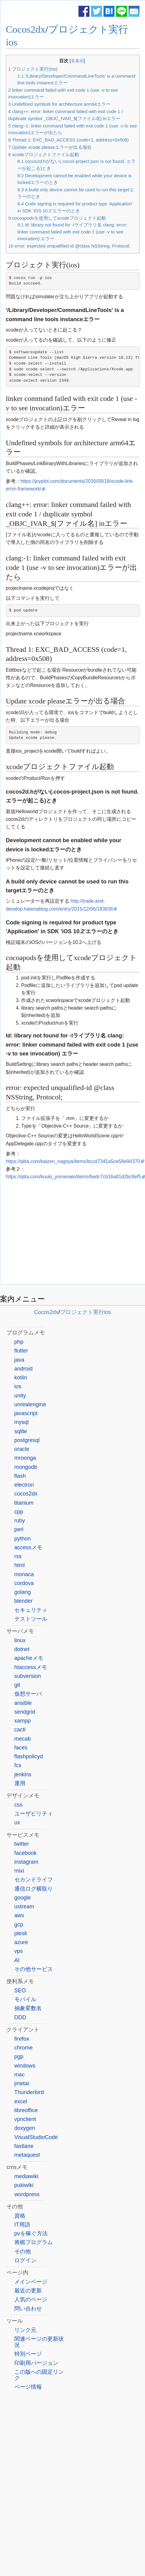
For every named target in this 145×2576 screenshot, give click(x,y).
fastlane (24, 2146)
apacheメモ (28, 1658)
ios (17, 1386)
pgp (19, 2056)
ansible (23, 1703)
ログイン (25, 2260)
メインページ (30, 2282)
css (18, 1805)
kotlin (20, 1377)
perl (19, 1529)
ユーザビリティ (33, 1814)
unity (20, 1396)
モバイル (25, 1999)
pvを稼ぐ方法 (31, 2233)
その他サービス (33, 1969)
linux (20, 1640)
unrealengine (30, 1404)
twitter (21, 1844)
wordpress (27, 2194)
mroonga (25, 1458)
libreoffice (26, 2110)
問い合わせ (28, 2309)
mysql (21, 1422)
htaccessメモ (30, 1667)
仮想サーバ (28, 1694)
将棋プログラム (33, 2242)
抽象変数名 (28, 2008)
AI (17, 1960)
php (19, 1342)
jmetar (22, 2083)
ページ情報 (28, 2387)
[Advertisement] (72, 1233)
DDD (20, 2017)
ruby (19, 1520)
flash (20, 1476)
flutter (21, 1351)
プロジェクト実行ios (85, 1312)
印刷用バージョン (36, 2363)
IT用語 (22, 2225)
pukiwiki (24, 2185)
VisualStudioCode (36, 2137)
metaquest (27, 2155)
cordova (24, 1583)
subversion (27, 1676)
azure (21, 1942)
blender (23, 1601)
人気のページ (30, 2299)
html (19, 1565)
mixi (19, 1871)
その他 (22, 2251)
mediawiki (26, 2176)
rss (18, 1556)
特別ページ (28, 2354)
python (22, 1539)
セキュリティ (30, 1610)
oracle (21, 1449)
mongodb (25, 1467)
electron (24, 1485)
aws (19, 1915)
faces (20, 1748)
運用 (19, 1783)
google (22, 1898)
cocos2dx (26, 1494)
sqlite (20, 1431)
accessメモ (28, 1547)
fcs (17, 1765)
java (19, 1360)
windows (24, 2066)
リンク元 (25, 2330)
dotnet (22, 1649)
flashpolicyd (28, 1756)
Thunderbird (29, 2092)
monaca (24, 1574)
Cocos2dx (25, 29)
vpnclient (25, 2119)
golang (22, 1592)
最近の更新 (28, 2291)
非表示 (77, 60)
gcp (18, 1924)
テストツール (30, 1619)
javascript (26, 1413)
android (23, 1369)
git (17, 1685)
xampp (22, 1721)
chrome (23, 2048)
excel (20, 2101)
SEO (20, 1990)
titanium (24, 1503)
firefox (21, 2039)
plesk (20, 1933)
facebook (25, 1853)
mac (19, 2074)
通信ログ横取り (33, 1889)
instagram (26, 1862)
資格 (19, 2216)
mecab (22, 1739)
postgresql (27, 1440)
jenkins (22, 1774)
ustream (24, 1906)
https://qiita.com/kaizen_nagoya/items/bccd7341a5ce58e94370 (73, 1161)
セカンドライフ (33, 1880)
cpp (18, 1512)
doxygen (24, 2128)
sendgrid (24, 1712)
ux (17, 1822)
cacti (20, 1730)
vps (18, 1951)
